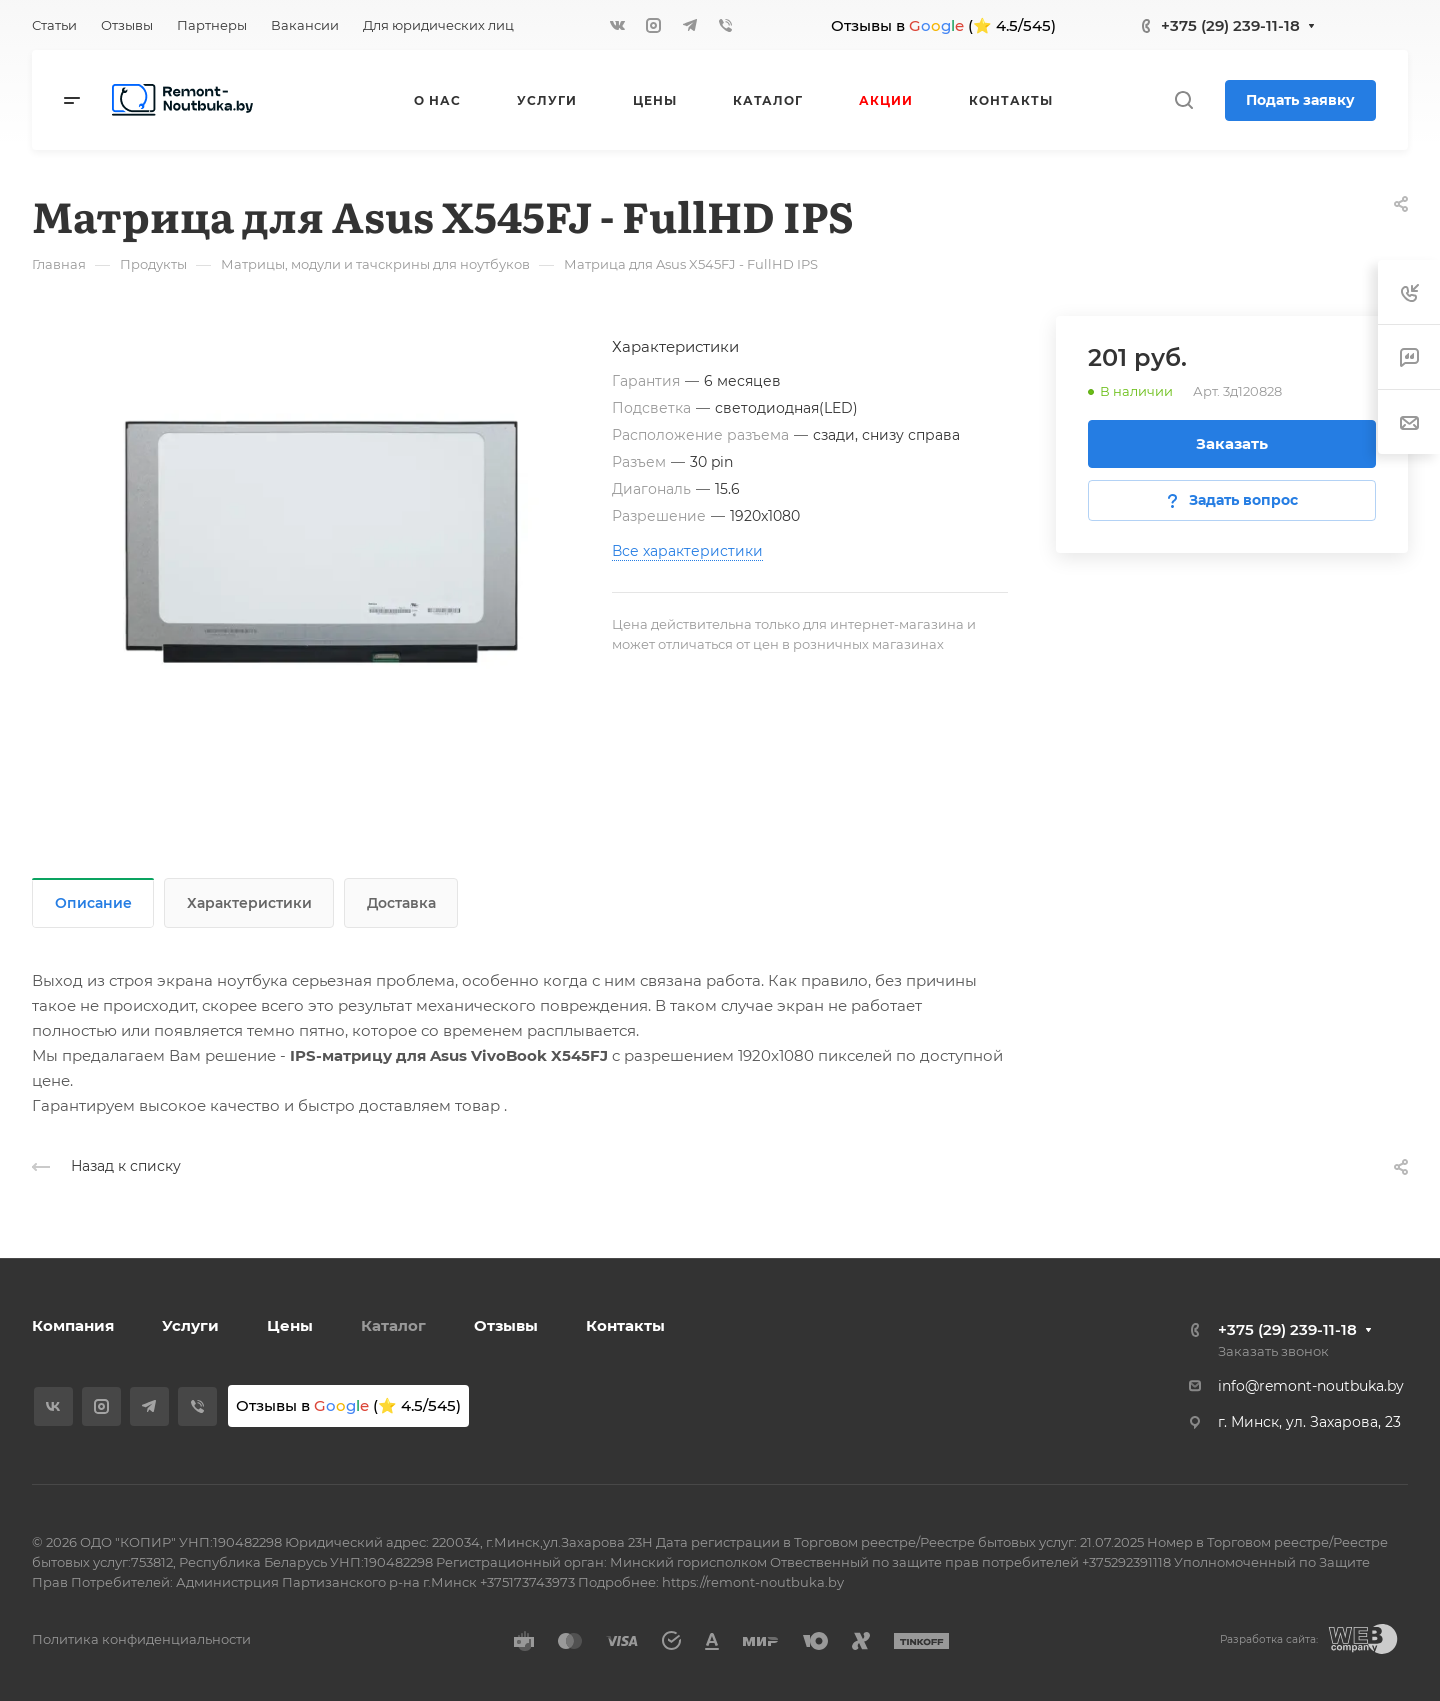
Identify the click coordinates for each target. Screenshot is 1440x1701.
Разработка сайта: (1269, 1639)
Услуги (190, 1325)
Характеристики (249, 903)
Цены (290, 1325)
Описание (93, 903)
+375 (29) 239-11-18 (1230, 25)
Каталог (393, 1325)
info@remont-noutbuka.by (1311, 1386)
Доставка (401, 903)
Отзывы (506, 1325)
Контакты (625, 1325)
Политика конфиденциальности (141, 1639)
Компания (73, 1325)
